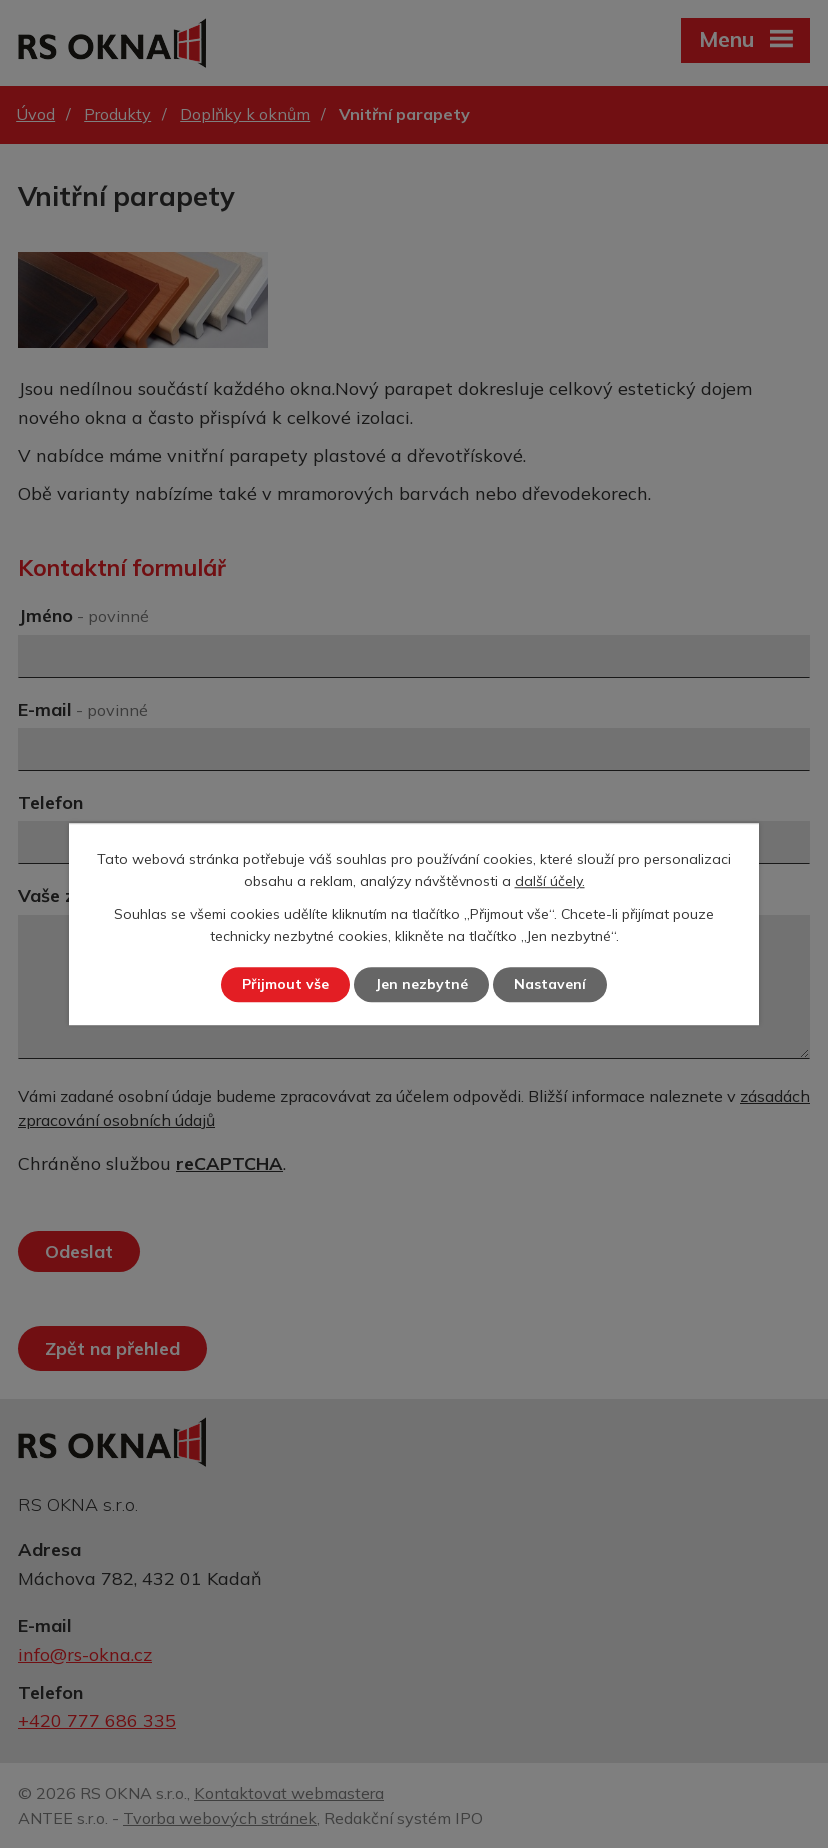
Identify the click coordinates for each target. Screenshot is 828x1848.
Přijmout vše (285, 984)
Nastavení (550, 984)
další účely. (550, 882)
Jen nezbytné (421, 984)
